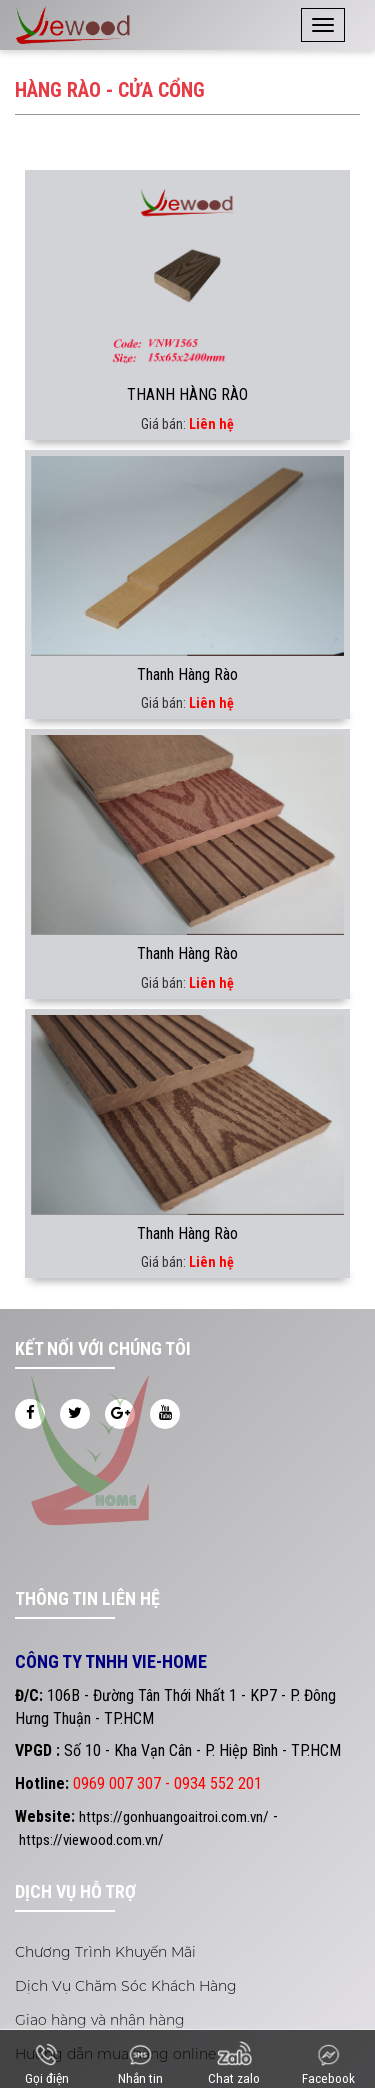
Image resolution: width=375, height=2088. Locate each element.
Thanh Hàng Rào (187, 674)
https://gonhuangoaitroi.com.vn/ (174, 1817)
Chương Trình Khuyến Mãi (105, 1952)
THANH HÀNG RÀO (187, 394)
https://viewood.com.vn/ (91, 1840)
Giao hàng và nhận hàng (100, 2020)
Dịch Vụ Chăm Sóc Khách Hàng (126, 1986)
